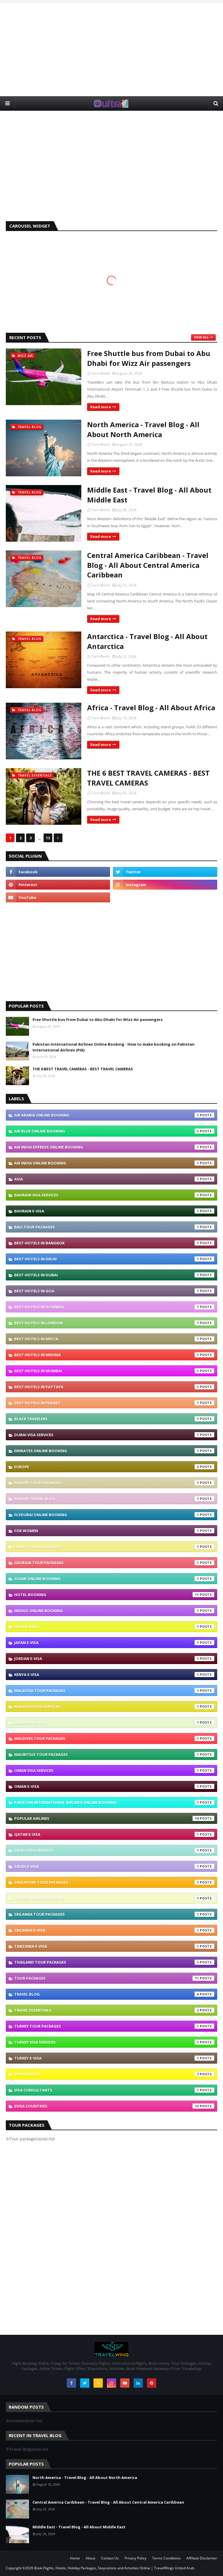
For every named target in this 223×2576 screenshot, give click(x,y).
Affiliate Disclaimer (201, 2558)
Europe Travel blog (114, 1498)
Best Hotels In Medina (114, 1354)
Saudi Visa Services (114, 1850)
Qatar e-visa (114, 1834)
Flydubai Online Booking (114, 1514)
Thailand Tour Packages (114, 1962)
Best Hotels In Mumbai (114, 1370)
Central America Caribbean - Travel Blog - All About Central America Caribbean (147, 564)
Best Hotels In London (114, 1322)
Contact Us (110, 2558)
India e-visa (114, 1626)
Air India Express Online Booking (114, 1147)
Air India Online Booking (114, 1163)
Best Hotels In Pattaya (114, 1386)
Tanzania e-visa (114, 1946)
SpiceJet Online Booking (114, 1898)
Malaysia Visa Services (114, 1706)
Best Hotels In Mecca (114, 1338)
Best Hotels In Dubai (114, 1275)
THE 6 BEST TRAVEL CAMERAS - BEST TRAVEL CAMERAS (148, 778)
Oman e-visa (114, 1786)
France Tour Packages (114, 1546)
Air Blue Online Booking (114, 1131)
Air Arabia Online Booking (114, 1115)
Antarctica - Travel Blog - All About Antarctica (147, 641)
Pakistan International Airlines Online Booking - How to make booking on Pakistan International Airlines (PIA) (114, 1047)
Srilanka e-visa (114, 1930)
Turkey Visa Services (114, 2042)
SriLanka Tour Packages (114, 1914)
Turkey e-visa (114, 2058)
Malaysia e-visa (114, 1722)
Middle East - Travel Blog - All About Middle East (149, 495)
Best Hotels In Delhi (114, 1259)
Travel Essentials (114, 2010)
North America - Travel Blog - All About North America (143, 429)
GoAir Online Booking (114, 1578)
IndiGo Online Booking (114, 1610)
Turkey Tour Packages (114, 2026)
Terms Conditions (166, 2558)
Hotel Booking (114, 1594)
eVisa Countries (114, 2106)
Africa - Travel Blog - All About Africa (151, 707)
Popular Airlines (114, 1818)
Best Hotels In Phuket (114, 1402)
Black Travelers (114, 1418)
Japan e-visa (114, 1642)
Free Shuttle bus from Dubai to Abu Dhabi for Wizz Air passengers (148, 358)
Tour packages (114, 1978)
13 (48, 837)
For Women (114, 1530)
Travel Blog (114, 1994)
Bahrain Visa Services (114, 1195)
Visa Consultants (114, 2090)
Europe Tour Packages (114, 1482)
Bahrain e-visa (114, 1211)
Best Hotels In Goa (114, 1291)
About (90, 2558)
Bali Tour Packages (114, 1227)
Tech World (100, 373)
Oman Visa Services (114, 1770)
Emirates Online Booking (114, 1450)
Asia (114, 1179)
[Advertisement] (111, 49)
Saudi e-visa (114, 1866)
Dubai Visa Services (114, 1434)
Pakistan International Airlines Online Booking (114, 1802)
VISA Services (114, 2074)
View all (201, 337)
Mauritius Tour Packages (114, 1754)
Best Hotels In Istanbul (114, 1307)
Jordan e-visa (114, 1658)
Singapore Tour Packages (114, 1882)
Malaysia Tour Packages (114, 1690)
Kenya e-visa (114, 1674)
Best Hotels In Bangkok (114, 1243)
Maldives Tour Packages (114, 1738)
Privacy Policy (135, 2558)
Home (75, 2558)
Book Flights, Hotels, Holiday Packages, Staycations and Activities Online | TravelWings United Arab (114, 2568)
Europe (114, 1466)
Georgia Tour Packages (114, 1562)
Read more (100, 406)
